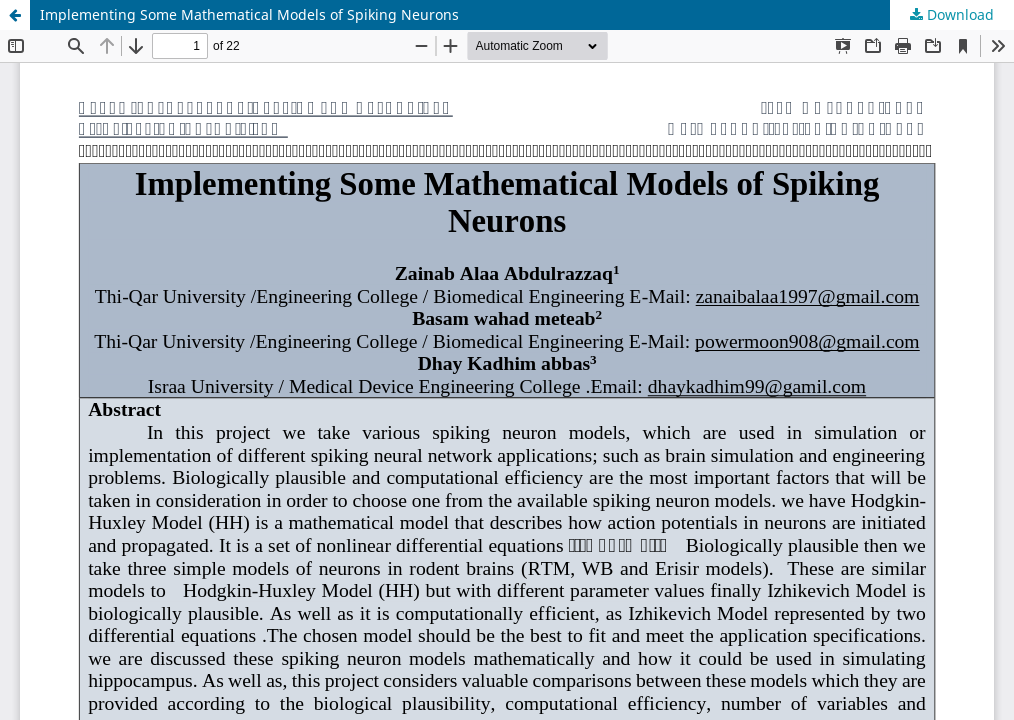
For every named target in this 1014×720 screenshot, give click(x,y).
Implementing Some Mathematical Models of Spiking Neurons (249, 14)
